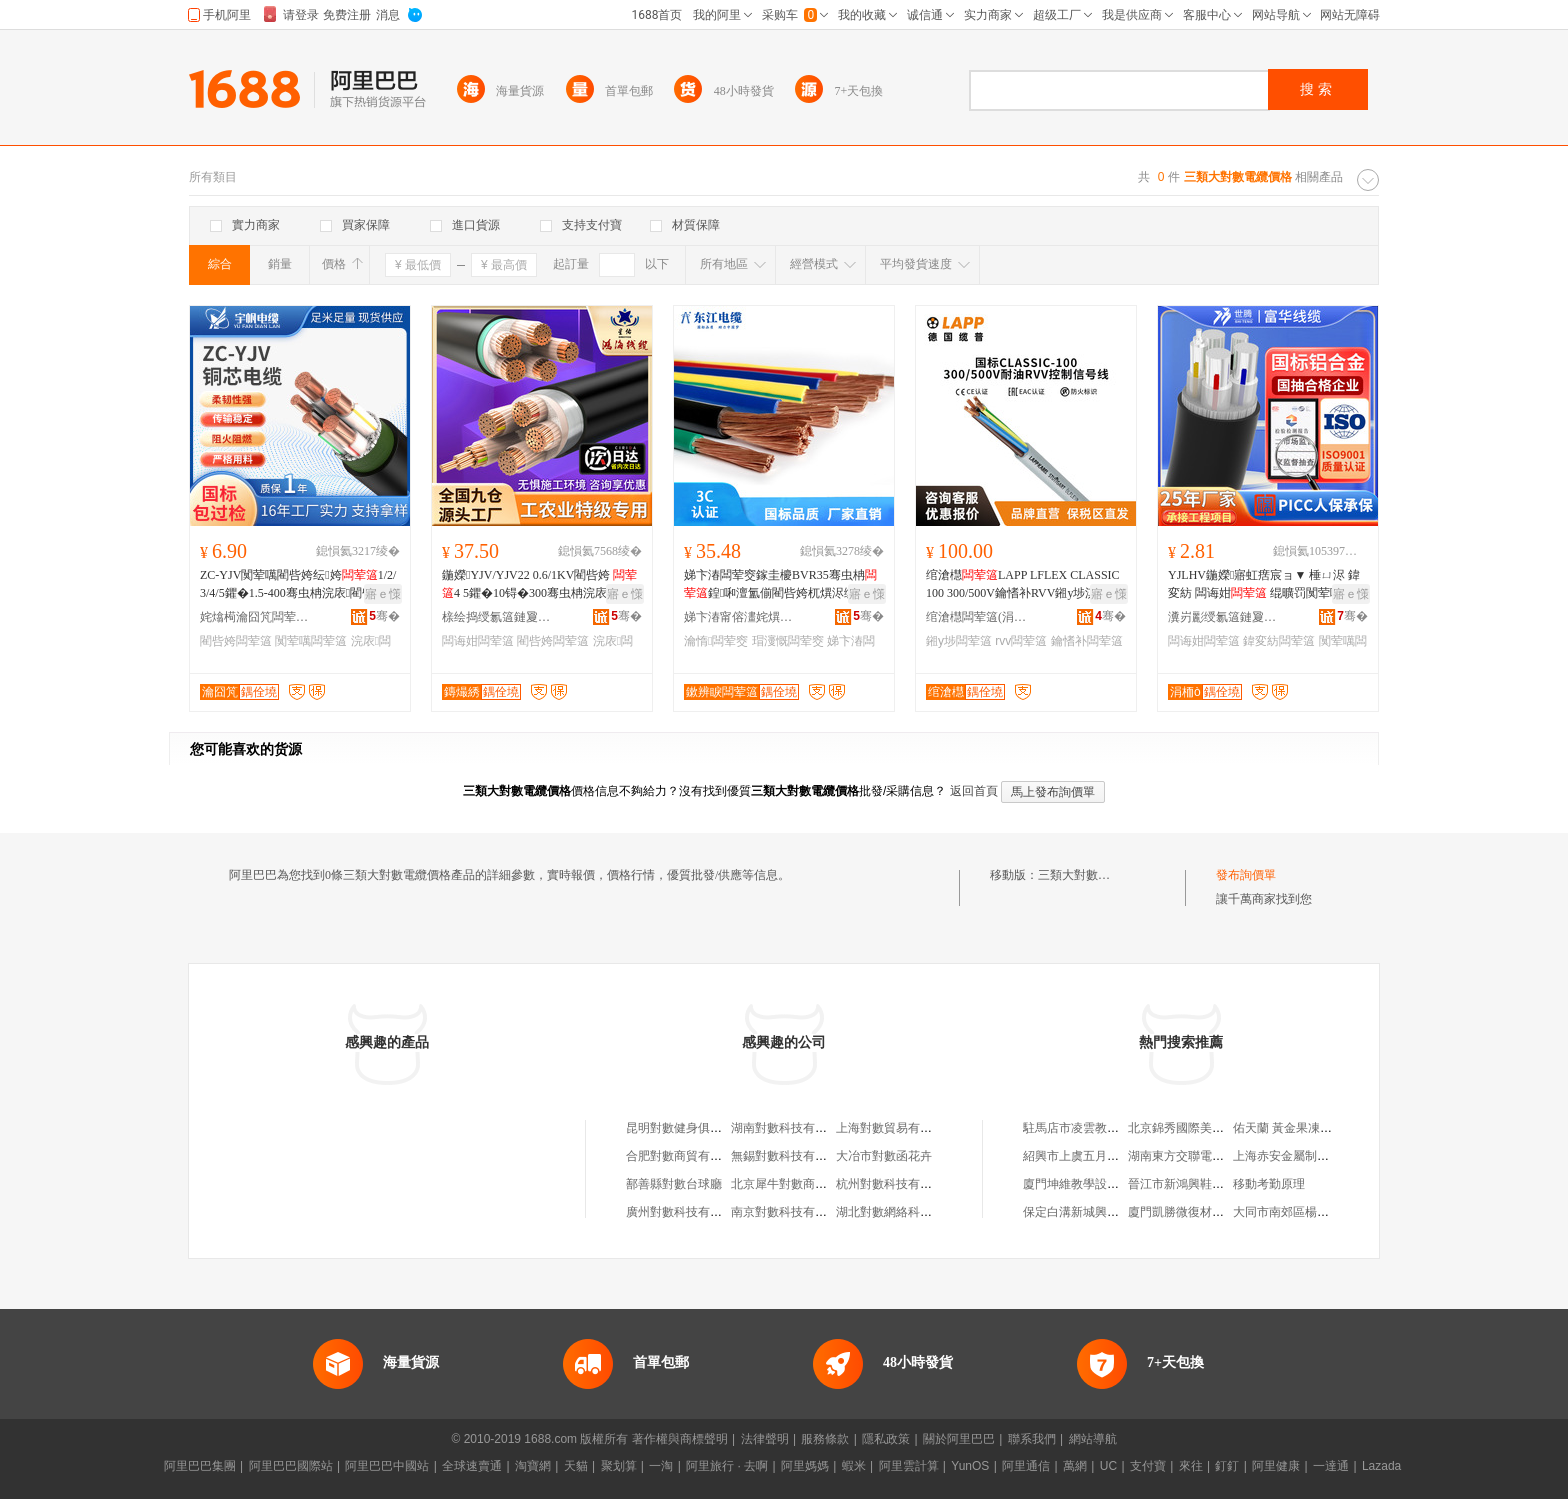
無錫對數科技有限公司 (791, 1156)
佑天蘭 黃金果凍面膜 (1288, 1128)
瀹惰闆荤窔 (716, 641)
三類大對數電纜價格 (1092, 875)
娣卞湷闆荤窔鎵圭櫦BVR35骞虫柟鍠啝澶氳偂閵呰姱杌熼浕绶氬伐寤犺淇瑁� (782, 585)
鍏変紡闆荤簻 (1279, 641)
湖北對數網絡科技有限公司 (908, 1212)
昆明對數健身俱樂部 (680, 1128)
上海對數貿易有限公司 (896, 1128)
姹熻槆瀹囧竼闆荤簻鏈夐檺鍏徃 (255, 617)
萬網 (1075, 1466)
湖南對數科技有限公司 (791, 1128)
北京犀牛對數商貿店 (785, 1184)
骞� (384, 616)
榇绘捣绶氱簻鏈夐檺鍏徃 (497, 617)
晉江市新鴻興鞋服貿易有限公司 (1212, 1184)
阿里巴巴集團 (200, 1466)
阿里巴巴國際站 (291, 1466)
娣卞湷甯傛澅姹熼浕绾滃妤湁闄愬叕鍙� (739, 617)
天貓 (576, 1466)
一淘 (661, 1466)
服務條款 (825, 1439)
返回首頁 (974, 791)
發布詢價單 (1246, 875)
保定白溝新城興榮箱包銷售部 (1101, 1212)
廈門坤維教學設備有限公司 (1095, 1184)
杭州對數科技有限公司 (896, 1184)
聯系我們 (1032, 1439)
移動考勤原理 (1269, 1184)
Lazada (1381, 1466)
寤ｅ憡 (383, 594)
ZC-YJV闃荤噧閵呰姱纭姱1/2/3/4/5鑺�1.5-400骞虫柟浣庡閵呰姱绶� (299, 585)
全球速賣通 (472, 1466)
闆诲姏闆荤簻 (478, 641)
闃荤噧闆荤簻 (311, 641)
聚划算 (619, 1466)
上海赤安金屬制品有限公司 (1305, 1156)
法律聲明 (765, 1439)
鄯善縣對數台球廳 (674, 1184)
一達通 (1331, 1466)
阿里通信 (1026, 1466)
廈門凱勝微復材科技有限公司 (1206, 1212)
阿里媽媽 (805, 1466)
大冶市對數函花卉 (884, 1156)
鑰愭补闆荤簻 (1087, 641)
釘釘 (1227, 1466)
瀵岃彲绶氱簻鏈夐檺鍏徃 (1223, 617)
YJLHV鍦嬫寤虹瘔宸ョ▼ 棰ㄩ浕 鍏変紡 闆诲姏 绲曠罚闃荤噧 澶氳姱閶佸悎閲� (1264, 585)
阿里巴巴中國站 (387, 1466)
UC (1108, 1466)
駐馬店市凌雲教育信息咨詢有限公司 (1119, 1128)
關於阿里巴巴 (959, 1439)
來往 (1191, 1466)
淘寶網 (533, 1466)
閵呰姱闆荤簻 (236, 641)
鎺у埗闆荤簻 (959, 641)
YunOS (970, 1466)
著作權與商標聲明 (680, 1439)
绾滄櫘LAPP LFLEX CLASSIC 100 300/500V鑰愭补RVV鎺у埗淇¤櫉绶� (1023, 585)
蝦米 (854, 1466)
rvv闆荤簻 (1021, 641)
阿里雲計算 (909, 1466)
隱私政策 (886, 1439)
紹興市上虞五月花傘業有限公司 (1107, 1156)
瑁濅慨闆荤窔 (788, 641)
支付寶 (1148, 1466)
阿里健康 (1276, 1466)
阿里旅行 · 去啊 (727, 1466)
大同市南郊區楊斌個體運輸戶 (1311, 1212)
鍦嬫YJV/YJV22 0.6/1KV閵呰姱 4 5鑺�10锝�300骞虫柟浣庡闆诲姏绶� (539, 585)
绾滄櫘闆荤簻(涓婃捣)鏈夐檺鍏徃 (981, 617)
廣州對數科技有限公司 (686, 1212)
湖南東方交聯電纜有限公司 (1200, 1156)
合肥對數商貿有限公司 (686, 1156)
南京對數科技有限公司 (791, 1212)
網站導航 (1093, 1439)
